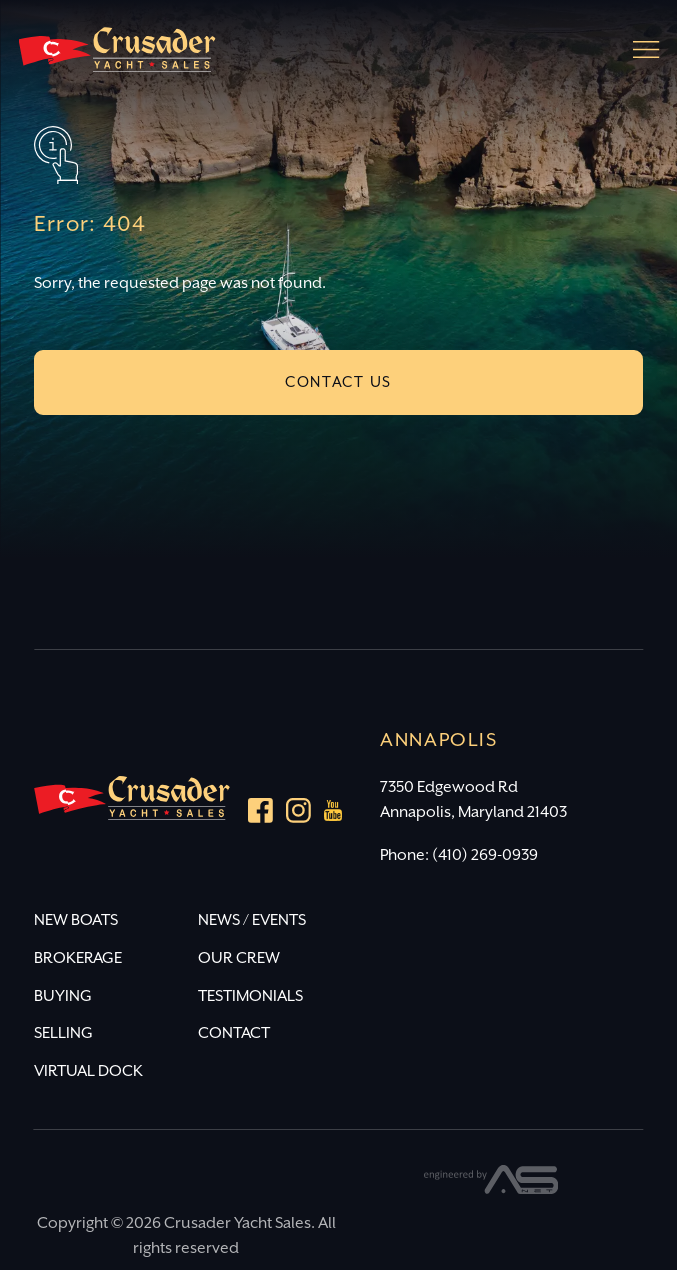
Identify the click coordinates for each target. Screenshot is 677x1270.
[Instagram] (298, 814)
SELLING (63, 1033)
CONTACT (234, 1033)
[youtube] (334, 815)
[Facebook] (260, 814)
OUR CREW (239, 958)
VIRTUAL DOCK (88, 1071)
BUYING (63, 996)
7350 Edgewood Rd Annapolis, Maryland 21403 (473, 800)
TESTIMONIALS (250, 996)
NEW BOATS (76, 920)
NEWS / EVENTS (252, 920)
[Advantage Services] (491, 1189)
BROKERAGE (78, 958)
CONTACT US (338, 382)
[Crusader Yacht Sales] (117, 58)
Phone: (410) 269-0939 (459, 855)
